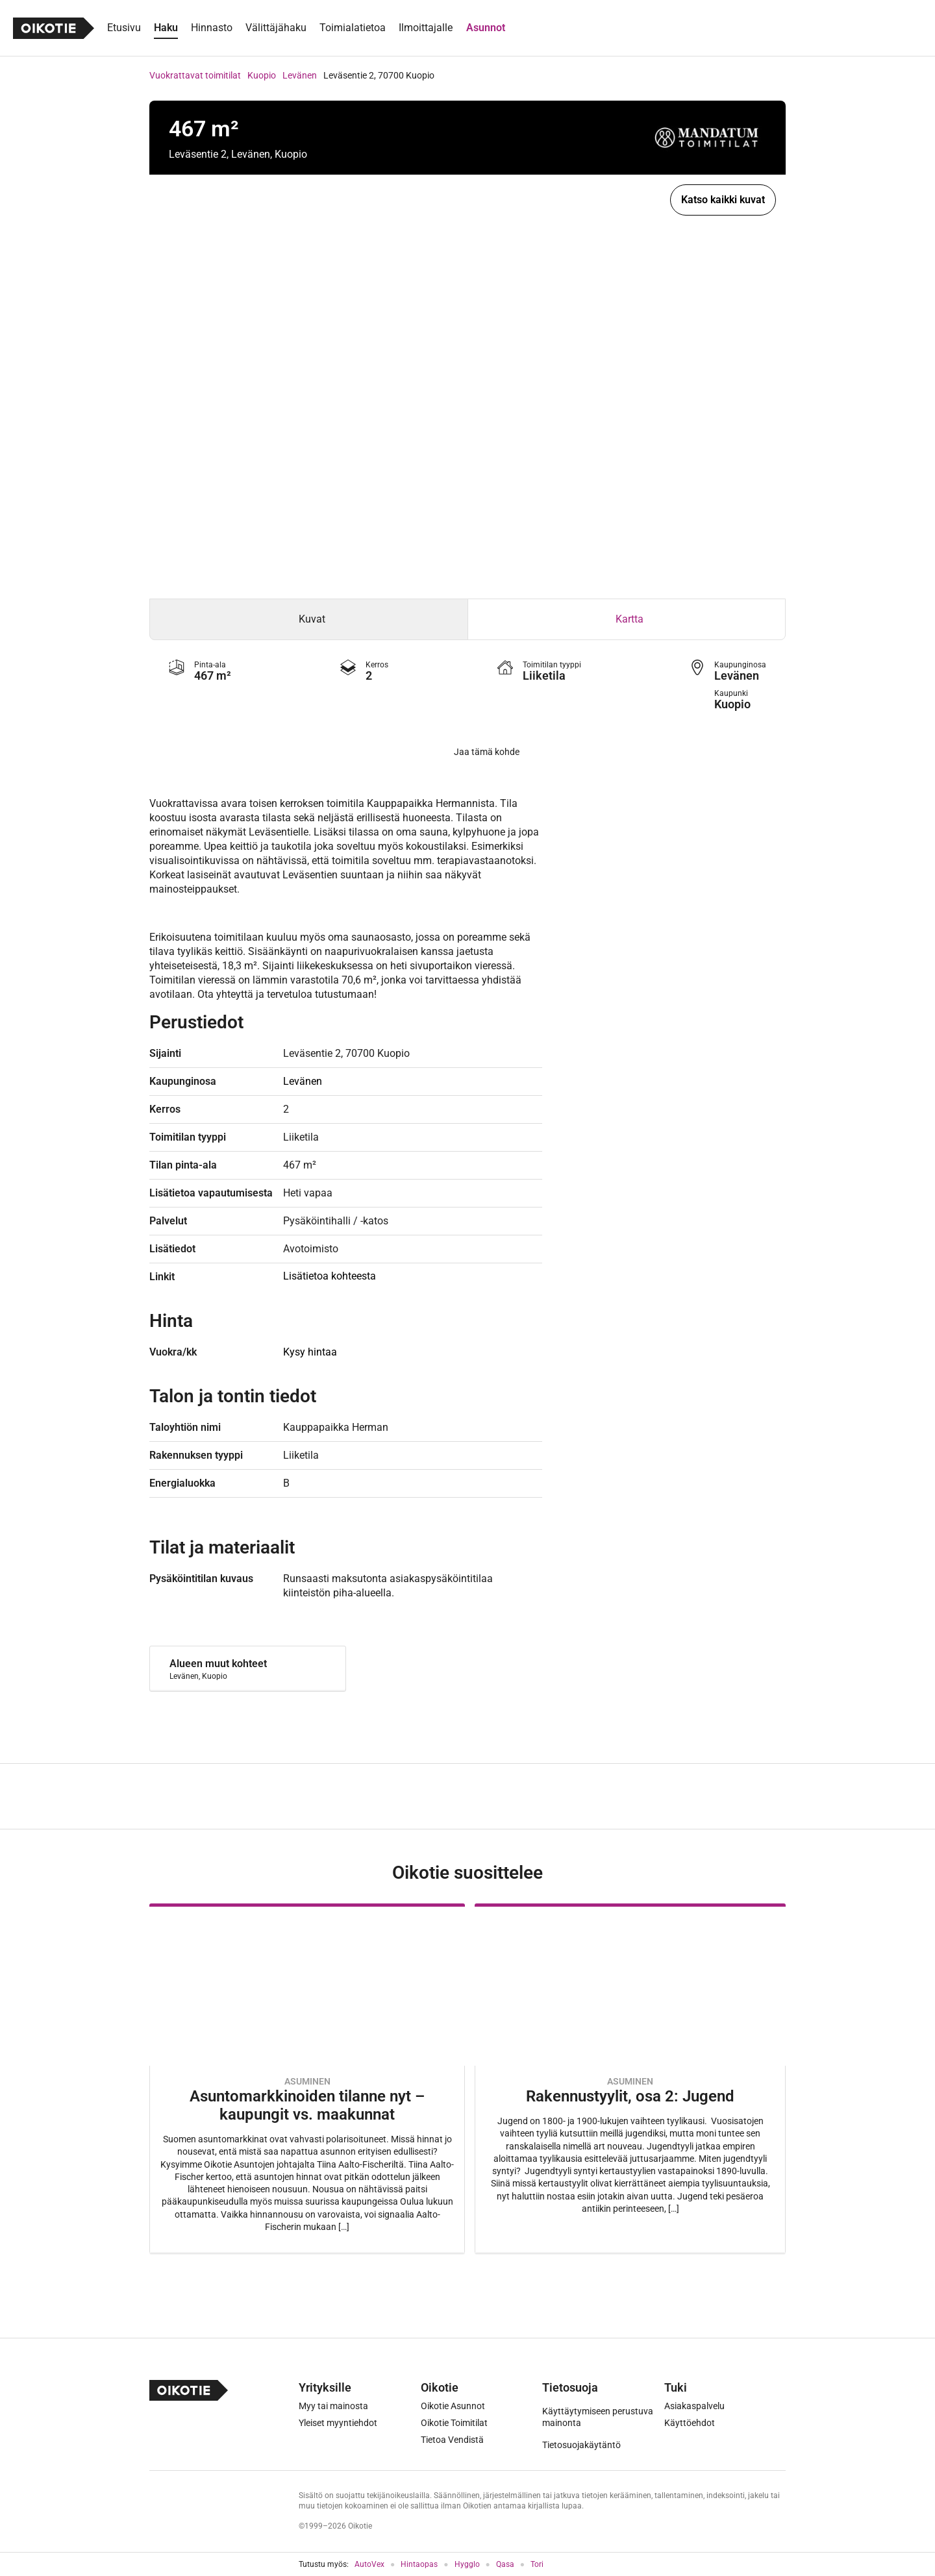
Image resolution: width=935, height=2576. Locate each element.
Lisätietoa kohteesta (329, 1276)
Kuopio (261, 75)
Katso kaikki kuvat (723, 199)
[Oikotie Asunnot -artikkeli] (307, 2078)
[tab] (309, 619)
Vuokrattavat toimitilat (195, 75)
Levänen (299, 75)
